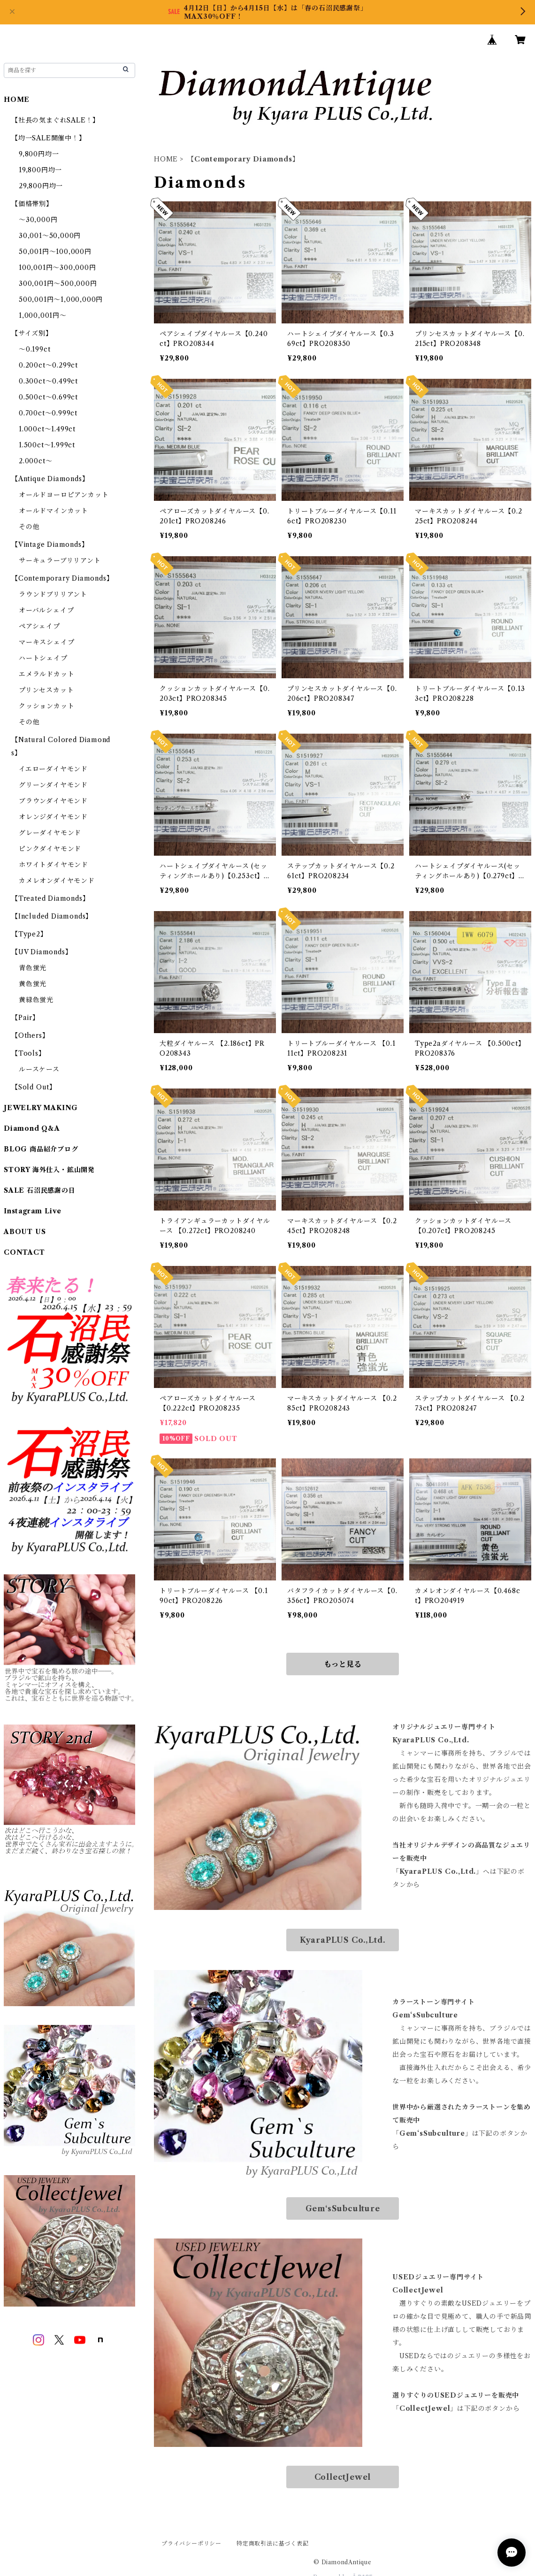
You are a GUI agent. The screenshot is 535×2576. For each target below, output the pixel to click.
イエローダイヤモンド (53, 769)
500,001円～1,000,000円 (61, 299)
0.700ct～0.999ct (48, 413)
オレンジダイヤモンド (53, 817)
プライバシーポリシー (191, 2543)
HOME (166, 159)
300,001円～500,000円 (58, 283)
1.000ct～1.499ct (47, 429)
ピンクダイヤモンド (50, 848)
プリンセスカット (46, 690)
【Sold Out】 (33, 1087)
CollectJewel (342, 2477)
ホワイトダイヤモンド (53, 864)
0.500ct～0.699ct (48, 397)
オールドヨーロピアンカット (63, 495)
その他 (29, 526)
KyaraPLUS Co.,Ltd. (342, 1940)
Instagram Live (32, 1211)
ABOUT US (25, 1231)
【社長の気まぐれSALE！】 (55, 120)
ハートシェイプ (43, 658)
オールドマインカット (53, 510)
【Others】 (30, 1035)
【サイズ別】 (32, 333)
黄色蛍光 (32, 984)
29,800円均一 (41, 186)
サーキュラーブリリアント (60, 560)
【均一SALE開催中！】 (48, 138)
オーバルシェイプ (46, 610)
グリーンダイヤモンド (53, 785)
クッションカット (46, 706)
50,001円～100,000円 (55, 251)
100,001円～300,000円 (57, 267)
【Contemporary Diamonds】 (62, 578)
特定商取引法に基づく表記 (273, 2543)
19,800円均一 (40, 170)
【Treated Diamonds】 (50, 898)
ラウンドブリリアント (53, 594)
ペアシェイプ (39, 626)
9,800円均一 (39, 154)
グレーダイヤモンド (50, 832)
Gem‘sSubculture (343, 2208)
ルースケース (39, 1069)
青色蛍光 (32, 968)
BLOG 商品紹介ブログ (41, 1149)
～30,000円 (38, 219)
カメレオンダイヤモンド (57, 880)
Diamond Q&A (32, 1128)
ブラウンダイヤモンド (53, 801)
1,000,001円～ (43, 315)
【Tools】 (28, 1053)
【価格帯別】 (32, 203)
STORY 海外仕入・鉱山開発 (49, 1169)
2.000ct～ (35, 461)
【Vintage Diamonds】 (49, 544)
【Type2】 (29, 934)
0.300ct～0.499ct (48, 381)
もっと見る (342, 1664)
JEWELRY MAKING (41, 1108)
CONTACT (24, 1252)
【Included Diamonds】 (51, 916)
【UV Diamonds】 (41, 952)
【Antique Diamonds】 (50, 479)
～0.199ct (34, 349)
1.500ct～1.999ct (47, 445)
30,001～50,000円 (50, 235)
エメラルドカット (46, 674)
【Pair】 (25, 1017)
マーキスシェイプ (46, 642)
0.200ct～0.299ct (48, 365)
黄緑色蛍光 (36, 1000)
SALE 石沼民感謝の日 (40, 1190)
